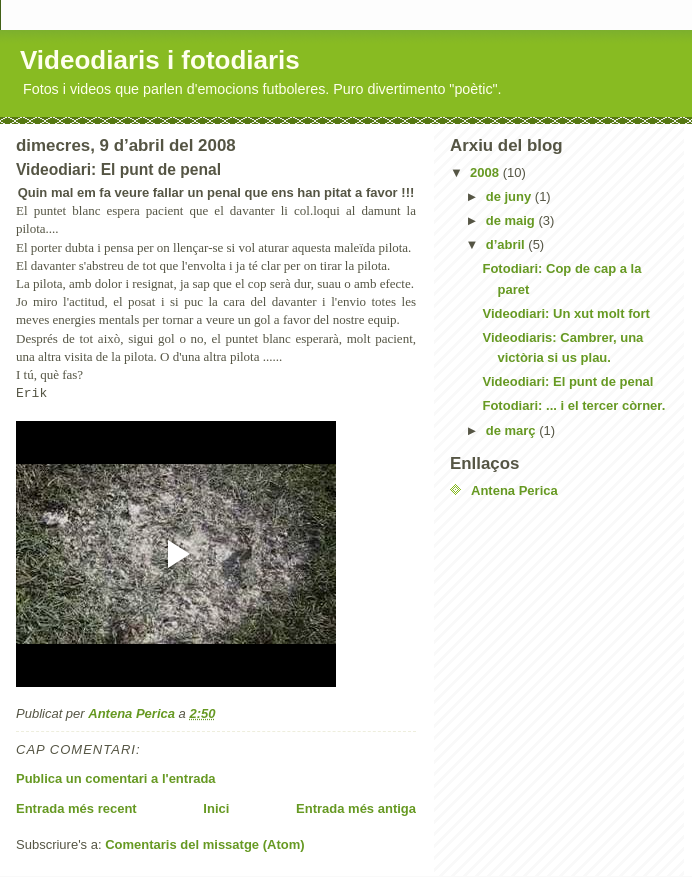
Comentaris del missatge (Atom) (204, 844)
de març (512, 430)
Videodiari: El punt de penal (567, 381)
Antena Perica (514, 490)
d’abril (507, 244)
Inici (216, 808)
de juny (510, 196)
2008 (486, 172)
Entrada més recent (76, 808)
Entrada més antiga (356, 808)
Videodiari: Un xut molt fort (565, 313)
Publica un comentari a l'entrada (116, 778)
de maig (512, 220)
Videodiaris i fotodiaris (160, 60)
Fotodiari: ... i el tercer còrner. (573, 405)
